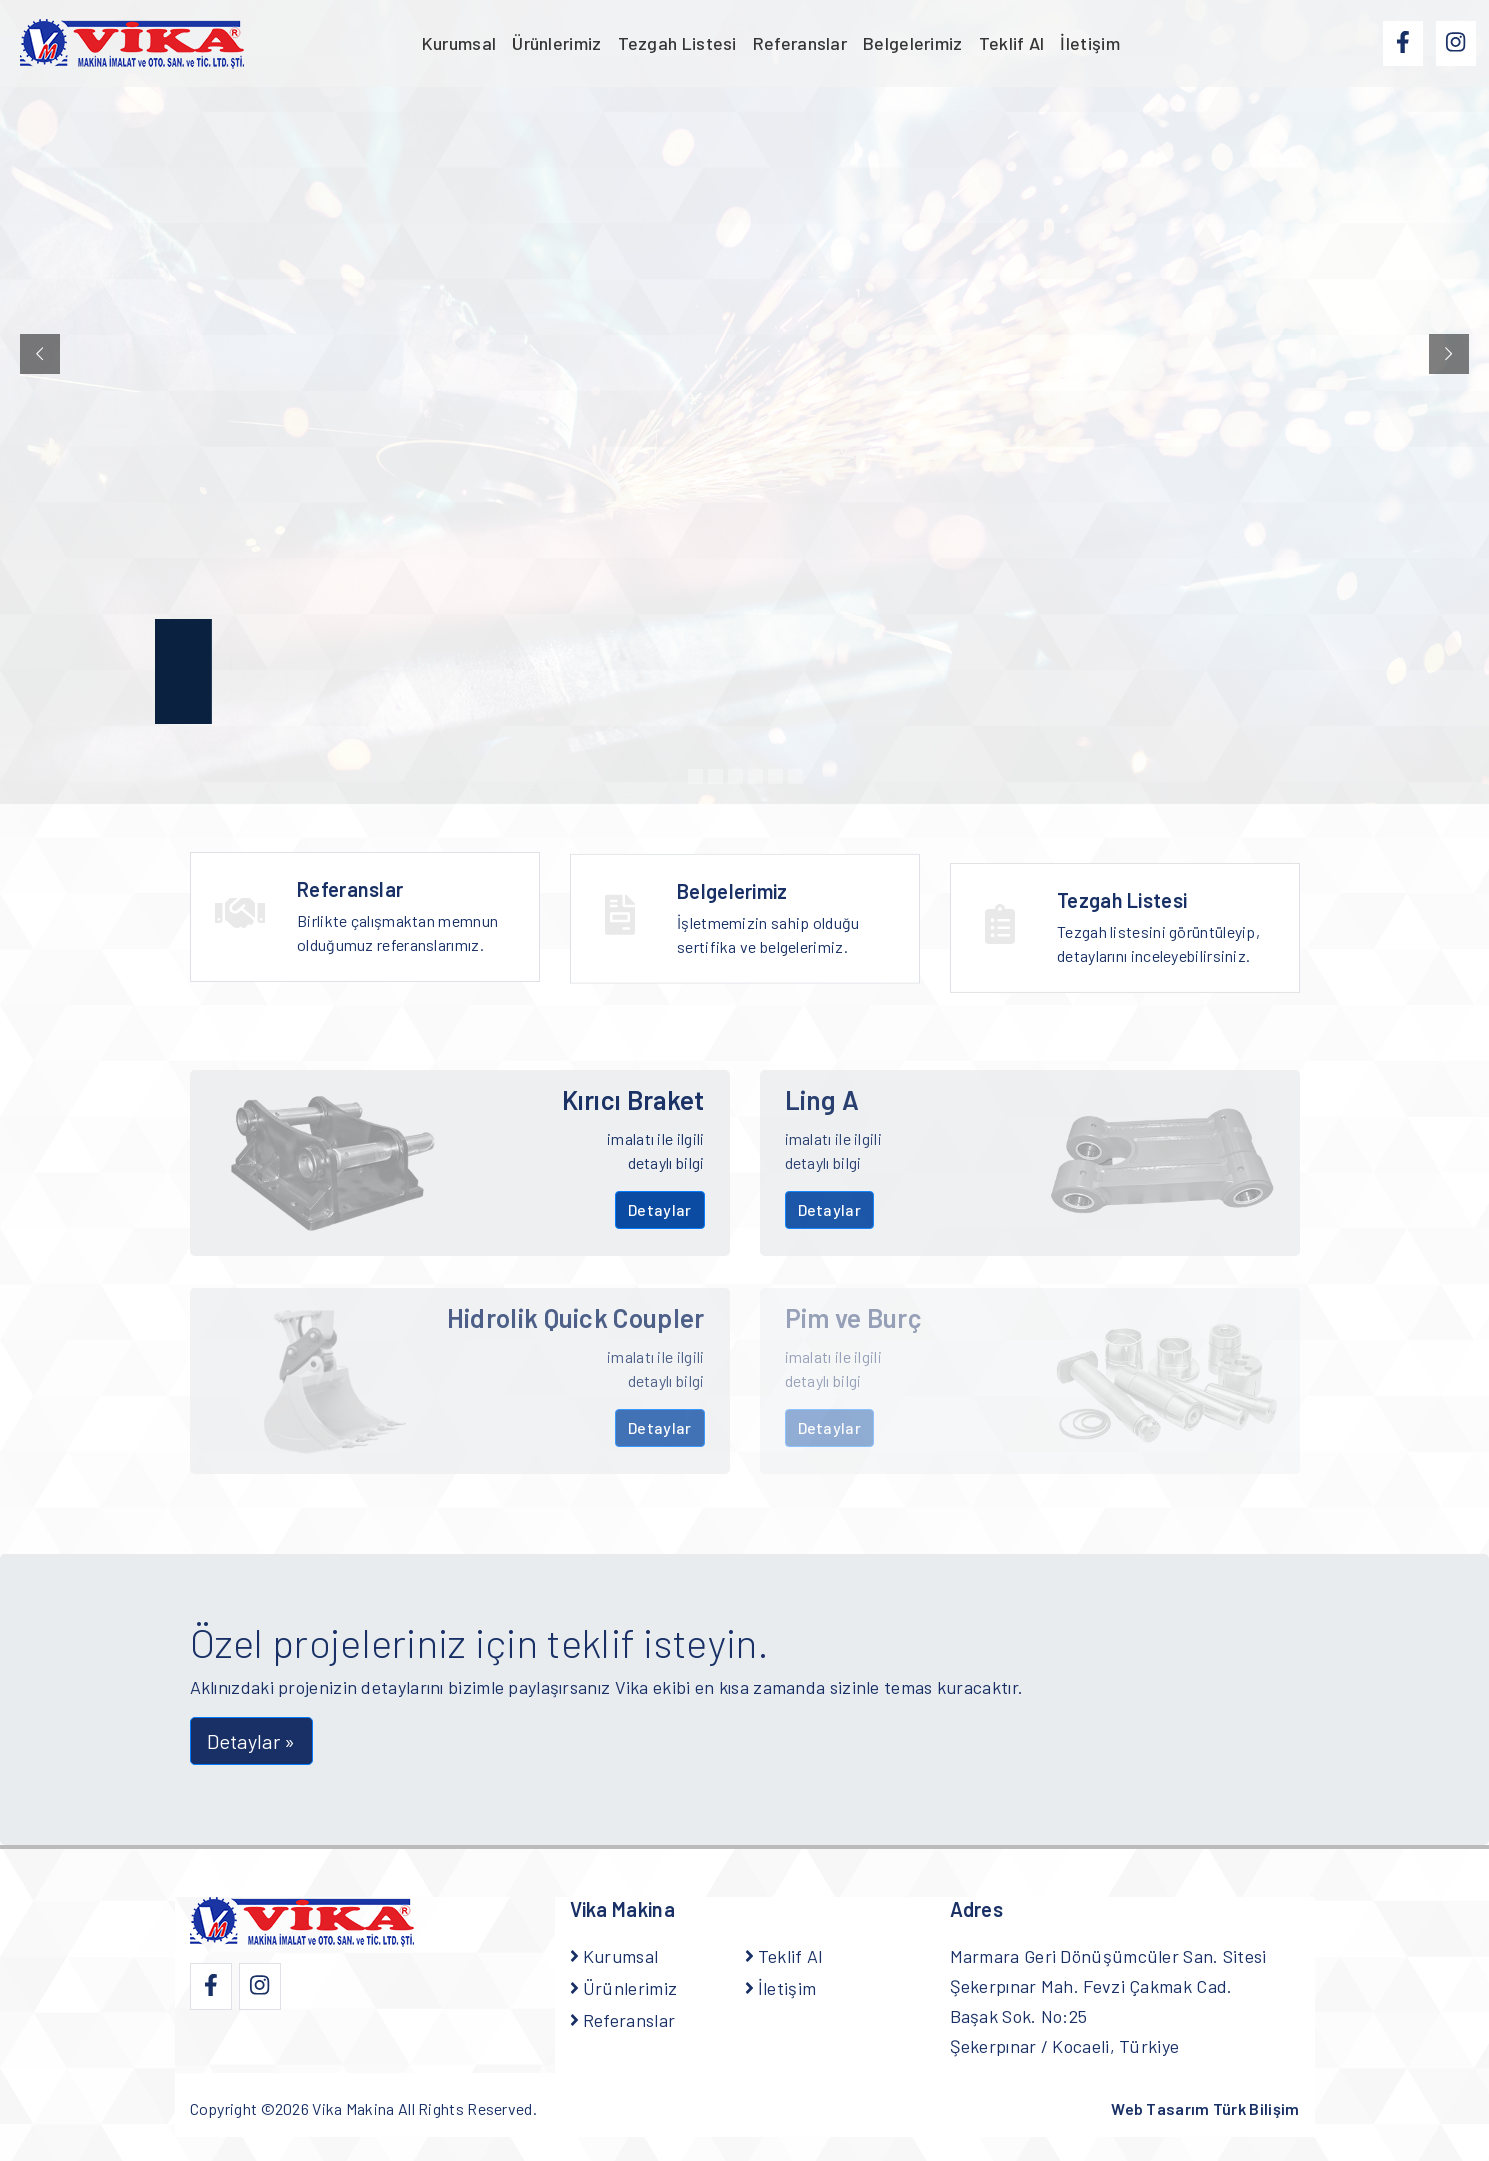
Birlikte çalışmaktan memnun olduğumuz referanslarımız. (406, 921)
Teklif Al (1012, 43)
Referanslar (800, 43)
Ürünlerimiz (556, 43)
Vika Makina (353, 2108)
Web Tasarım (1205, 2108)
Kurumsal (459, 43)
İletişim (1089, 43)
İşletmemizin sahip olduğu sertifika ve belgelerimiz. (786, 937)
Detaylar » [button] (251, 1741)
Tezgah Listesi (677, 43)
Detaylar (659, 1209)
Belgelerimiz (913, 43)
